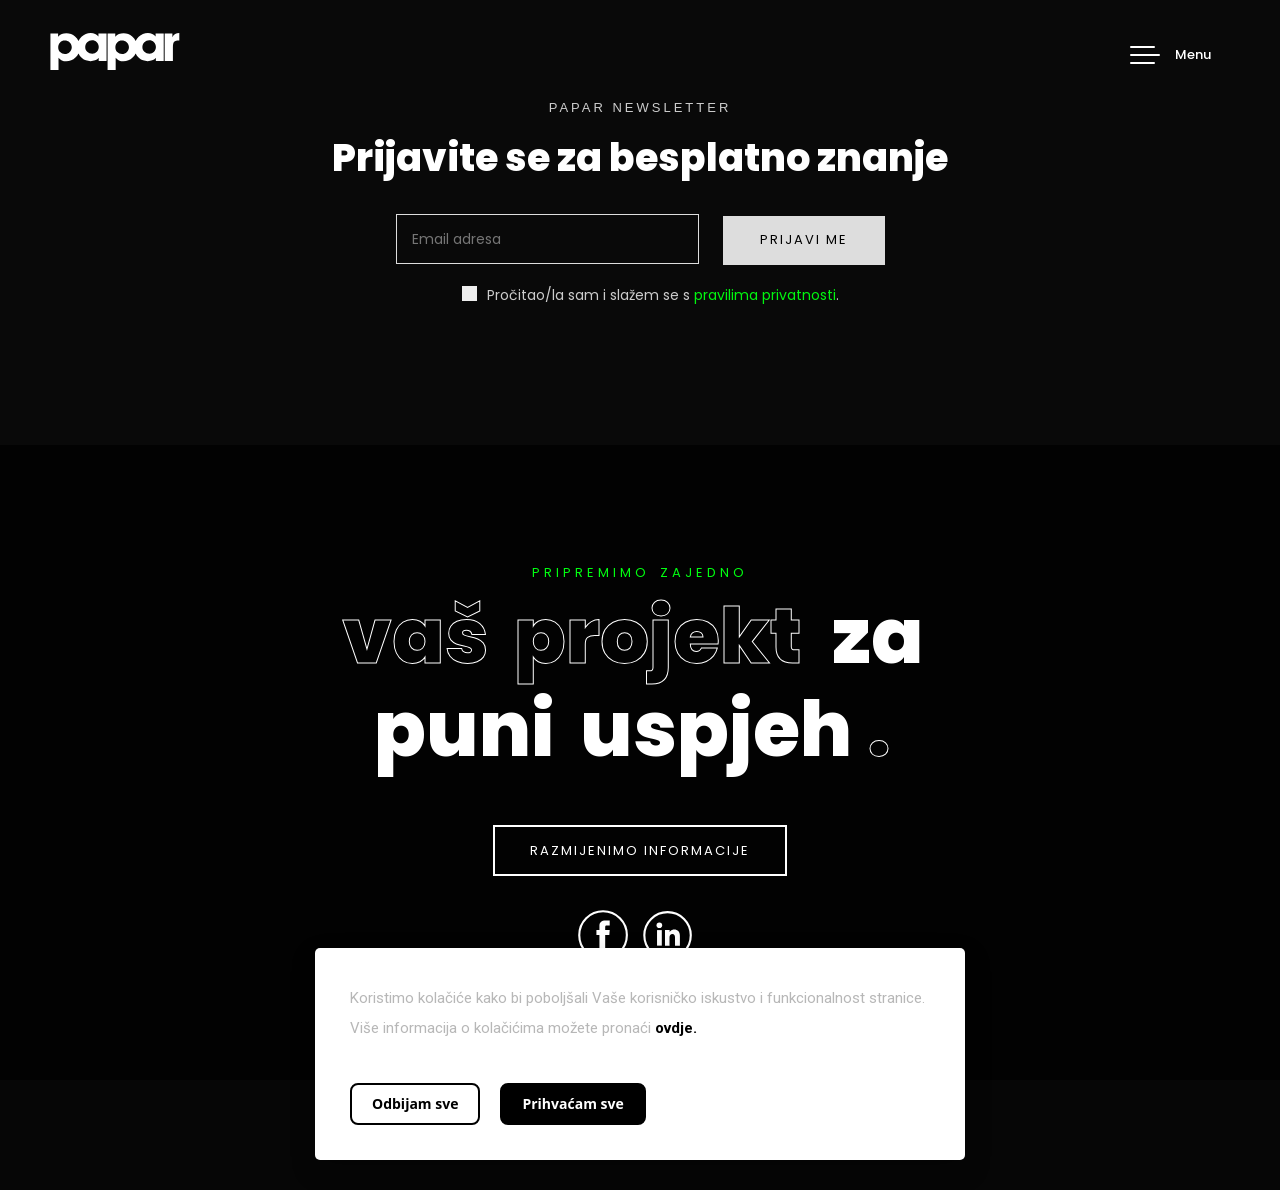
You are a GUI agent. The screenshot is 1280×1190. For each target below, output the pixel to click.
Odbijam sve (415, 1103)
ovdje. (676, 1028)
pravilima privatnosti (765, 295)
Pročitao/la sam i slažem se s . (650, 294)
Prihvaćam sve (572, 1103)
